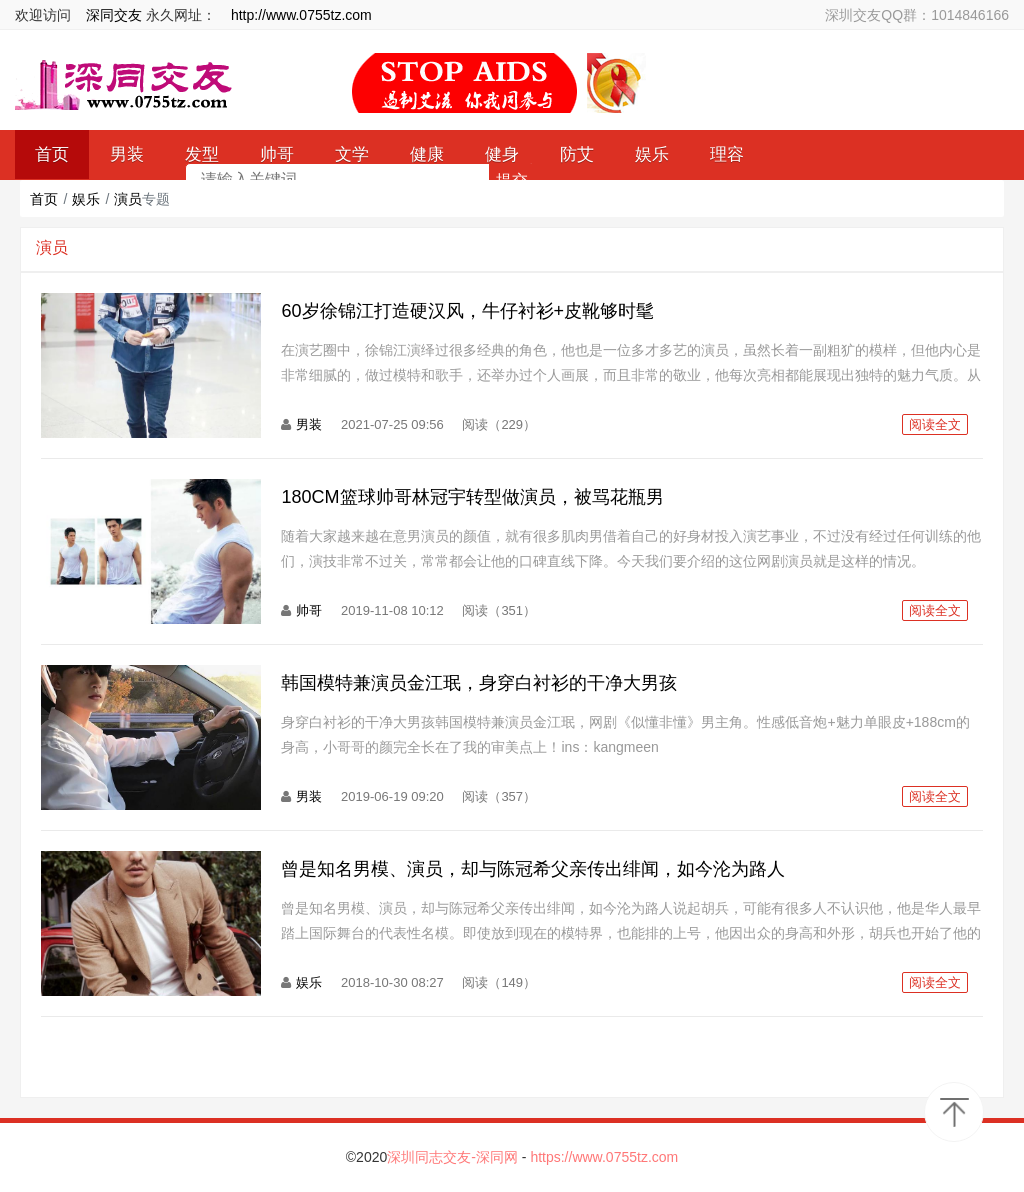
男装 (309, 424)
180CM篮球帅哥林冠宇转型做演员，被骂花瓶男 (472, 497)
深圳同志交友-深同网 (454, 1157)
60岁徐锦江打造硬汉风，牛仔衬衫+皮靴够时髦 (467, 311)
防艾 (577, 154)
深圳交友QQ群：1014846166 (917, 15)
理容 (727, 154)
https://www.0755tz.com (604, 1157)
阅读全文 (935, 424)
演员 (128, 199)
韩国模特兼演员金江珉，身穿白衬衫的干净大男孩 (479, 683)
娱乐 (652, 154)
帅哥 (309, 610)
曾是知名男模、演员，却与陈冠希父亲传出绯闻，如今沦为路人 (533, 869)
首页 (44, 199)
